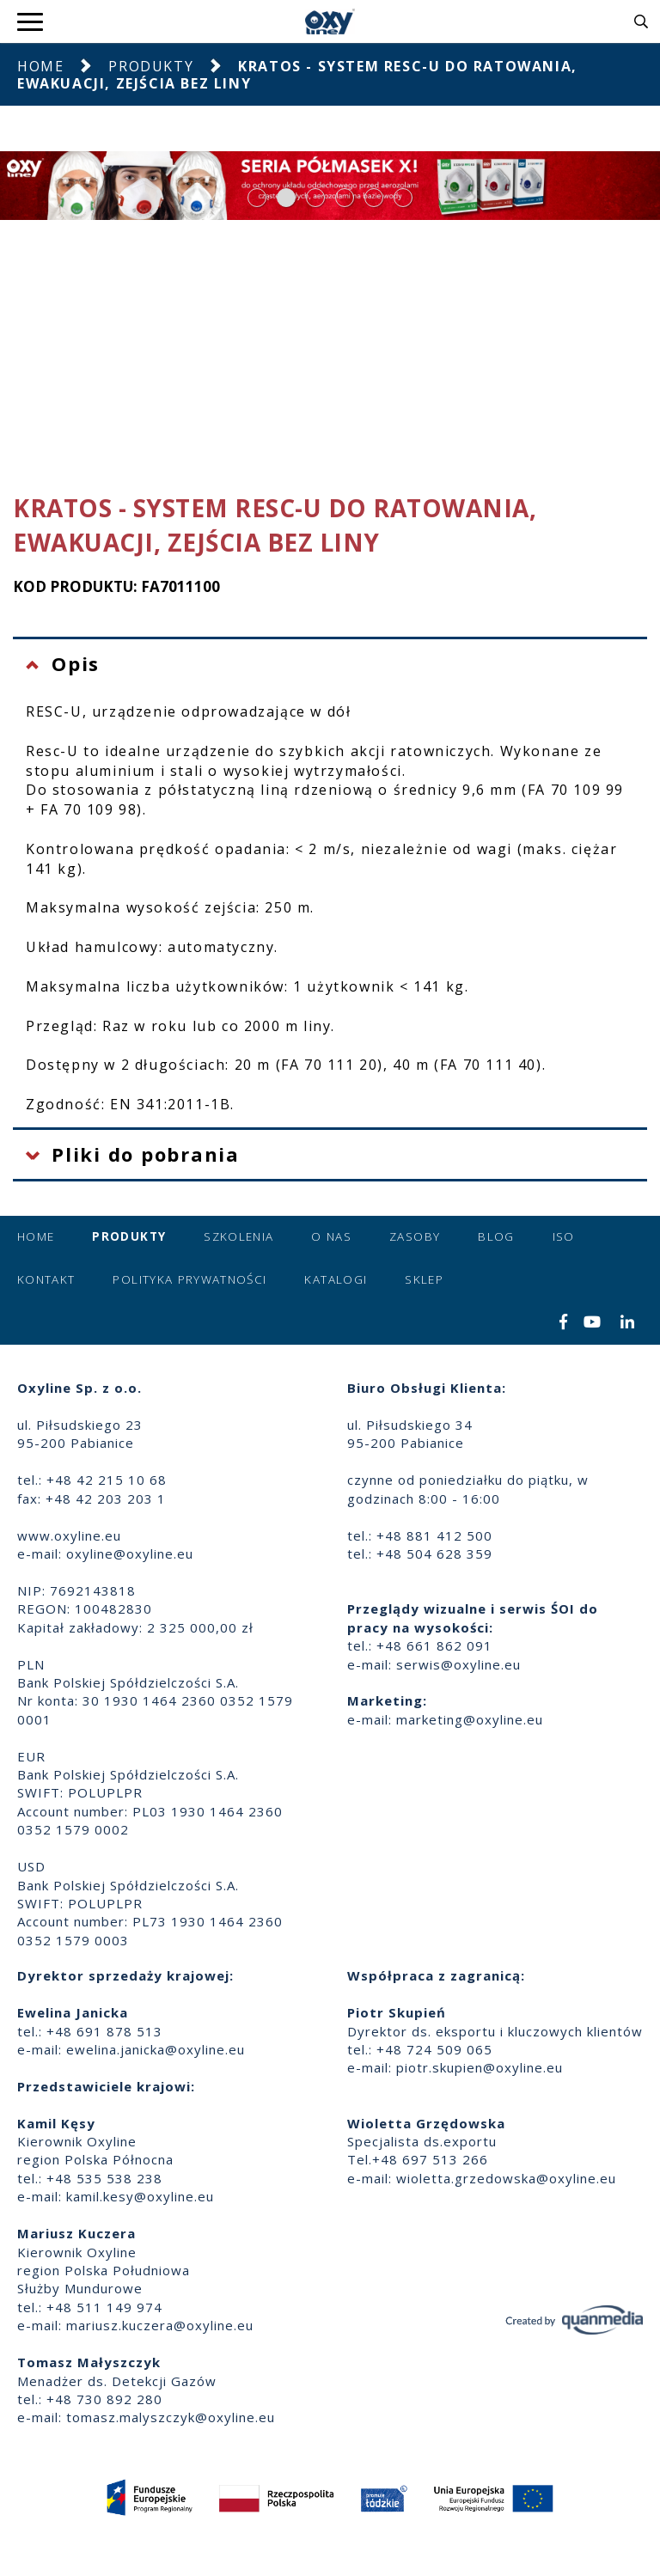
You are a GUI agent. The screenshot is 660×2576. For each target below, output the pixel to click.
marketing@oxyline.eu (469, 1719)
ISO (564, 1236)
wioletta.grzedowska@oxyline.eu (506, 2178)
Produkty (150, 66)
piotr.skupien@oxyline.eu (479, 2067)
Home (40, 66)
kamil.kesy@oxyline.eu (140, 2196)
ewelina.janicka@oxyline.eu (155, 2049)
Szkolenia (238, 1236)
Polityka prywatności (189, 1279)
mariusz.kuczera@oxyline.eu (160, 2325)
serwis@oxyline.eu (458, 1664)
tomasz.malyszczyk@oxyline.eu (170, 2417)
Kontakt (46, 1279)
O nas (331, 1236)
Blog (496, 1236)
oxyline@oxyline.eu (129, 1553)
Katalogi (335, 1279)
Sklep (424, 1279)
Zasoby (414, 1236)
